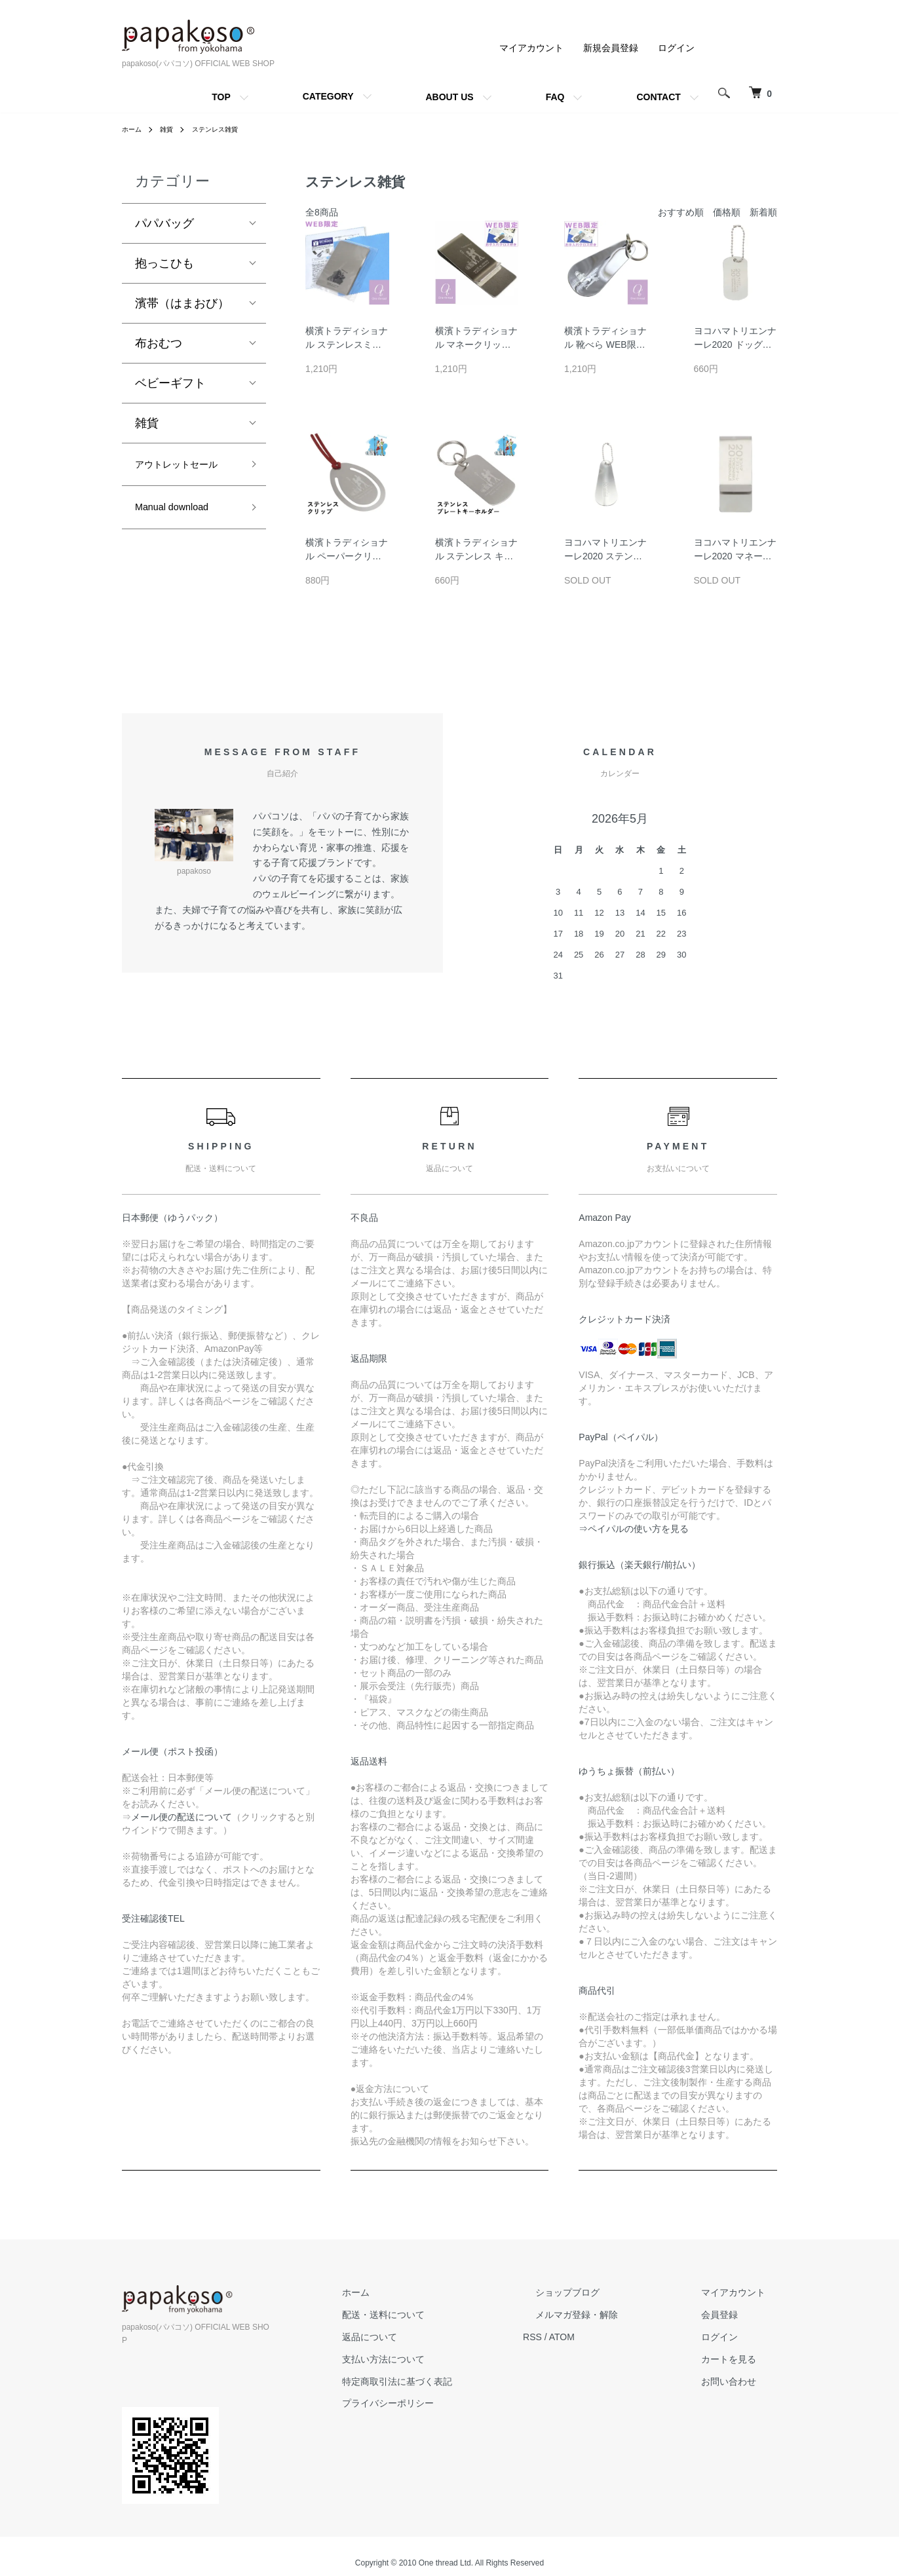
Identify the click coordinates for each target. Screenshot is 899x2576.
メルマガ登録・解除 (612, 2314)
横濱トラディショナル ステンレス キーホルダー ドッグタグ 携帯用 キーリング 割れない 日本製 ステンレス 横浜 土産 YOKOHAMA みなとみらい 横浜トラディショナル (476, 550)
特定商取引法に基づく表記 (457, 2381)
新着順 (763, 212)
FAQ (555, 97)
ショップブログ (603, 2292)
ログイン (676, 48)
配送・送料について (443, 2314)
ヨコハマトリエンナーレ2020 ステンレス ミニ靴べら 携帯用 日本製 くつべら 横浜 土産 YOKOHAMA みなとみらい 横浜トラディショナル (605, 550)
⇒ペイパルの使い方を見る (634, 1528)
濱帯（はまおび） (182, 303)
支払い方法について (443, 2359)
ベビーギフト (170, 383)
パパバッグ (164, 223)
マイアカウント (531, 48)
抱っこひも (164, 263)
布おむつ (158, 343)
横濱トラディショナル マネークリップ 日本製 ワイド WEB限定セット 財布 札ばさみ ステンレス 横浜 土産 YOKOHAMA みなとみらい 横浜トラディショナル (476, 339)
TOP (221, 97)
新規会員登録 (610, 48)
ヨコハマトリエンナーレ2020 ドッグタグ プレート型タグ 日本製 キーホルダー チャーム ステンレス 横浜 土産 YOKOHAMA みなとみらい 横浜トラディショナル (735, 339)
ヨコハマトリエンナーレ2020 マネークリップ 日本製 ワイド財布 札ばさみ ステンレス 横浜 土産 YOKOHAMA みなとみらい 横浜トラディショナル (735, 550)
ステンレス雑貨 (226, 129)
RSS (580, 2337)
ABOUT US (450, 97)
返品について (429, 2337)
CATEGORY (328, 96)
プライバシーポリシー (448, 2403)
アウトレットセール (182, 476)
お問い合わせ (740, 2381)
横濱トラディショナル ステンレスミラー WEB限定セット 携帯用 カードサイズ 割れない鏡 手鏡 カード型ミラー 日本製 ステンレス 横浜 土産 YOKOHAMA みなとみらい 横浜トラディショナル (346, 339)
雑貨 (172, 129)
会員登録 (731, 2314)
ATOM (610, 2337)
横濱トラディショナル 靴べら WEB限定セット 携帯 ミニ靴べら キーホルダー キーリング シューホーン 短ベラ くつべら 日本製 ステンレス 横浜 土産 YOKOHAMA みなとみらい (605, 339)
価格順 (726, 212)
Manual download (181, 533)
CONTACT (658, 97)
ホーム (133, 129)
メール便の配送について (181, 1817)
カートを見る (740, 2359)
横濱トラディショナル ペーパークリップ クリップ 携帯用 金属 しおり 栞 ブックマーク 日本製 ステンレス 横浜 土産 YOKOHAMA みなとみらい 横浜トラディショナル (346, 550)
